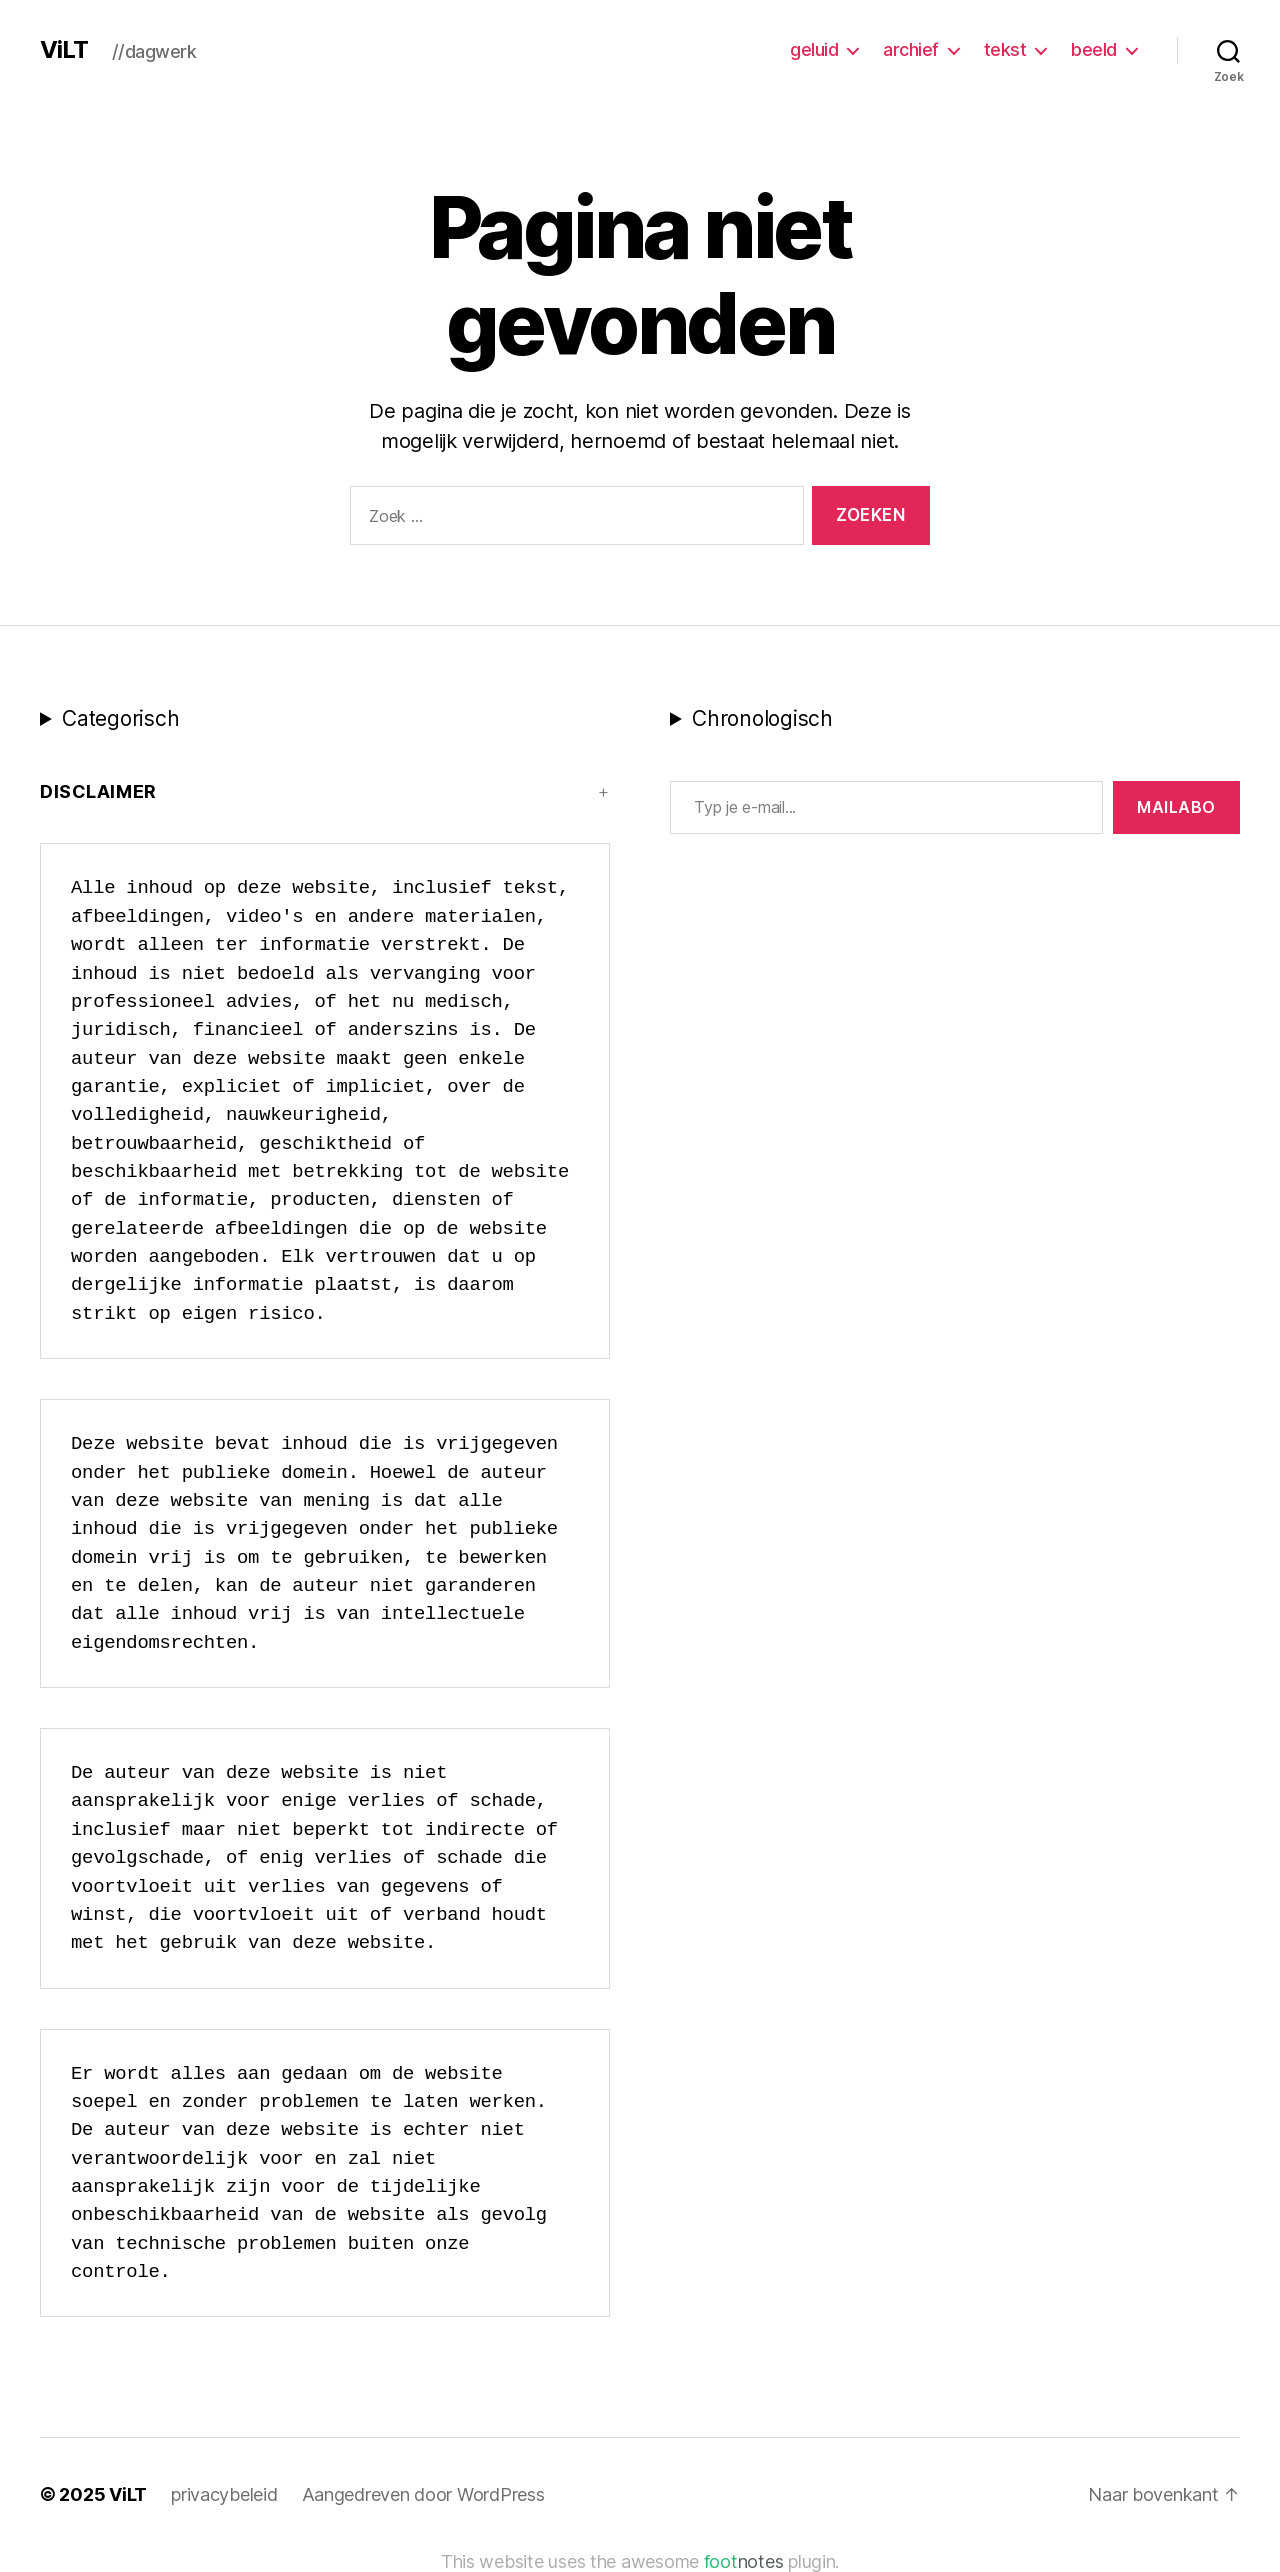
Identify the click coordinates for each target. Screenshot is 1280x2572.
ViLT (64, 50)
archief (911, 49)
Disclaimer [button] (98, 791)
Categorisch (120, 718)
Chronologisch (762, 718)
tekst (1005, 49)
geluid (814, 49)
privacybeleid (224, 2494)
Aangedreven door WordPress (423, 2494)
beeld (1094, 49)
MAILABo (1176, 807)
